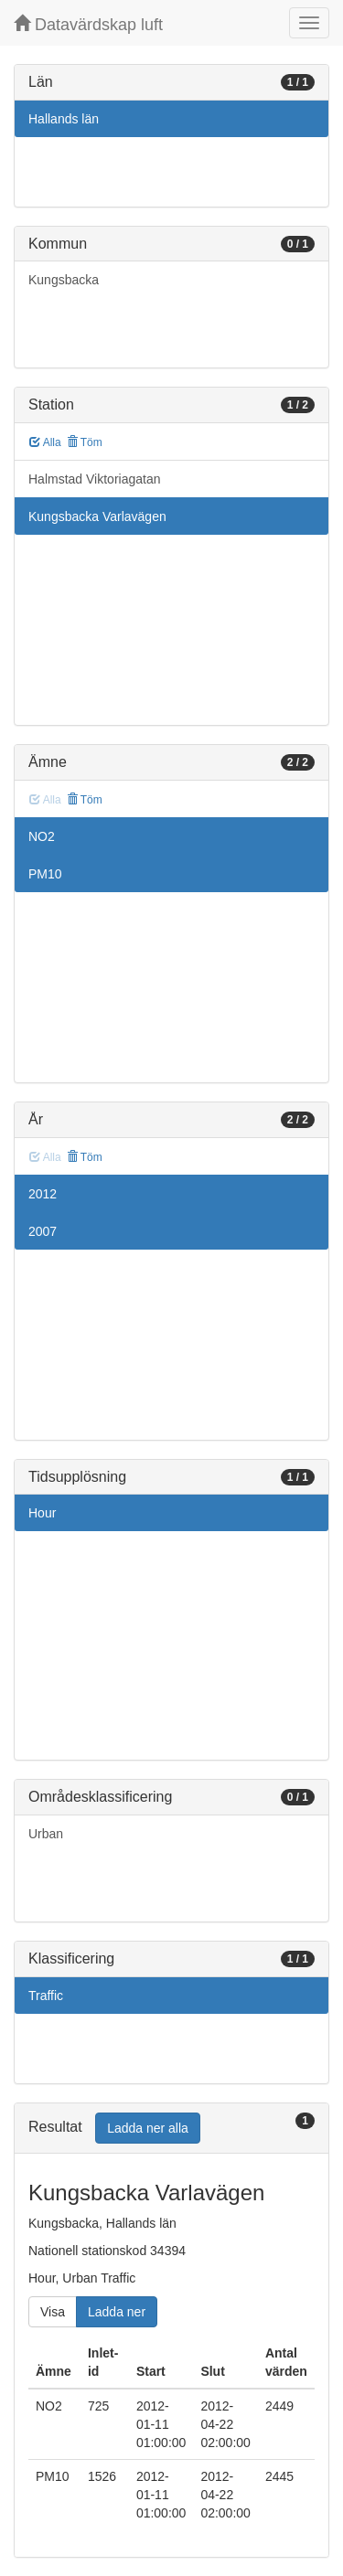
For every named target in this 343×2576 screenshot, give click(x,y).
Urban (45, 1833)
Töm (84, 442)
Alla (45, 442)
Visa (52, 2312)
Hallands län (63, 119)
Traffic (45, 1995)
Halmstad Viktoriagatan (94, 479)
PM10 (45, 874)
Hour (42, 1513)
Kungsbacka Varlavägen (97, 516)
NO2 (41, 836)
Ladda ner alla (147, 2128)
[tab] (171, 2128)
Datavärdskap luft (88, 24)
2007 (42, 1231)
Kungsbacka (63, 279)
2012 (42, 1194)
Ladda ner (116, 2312)
